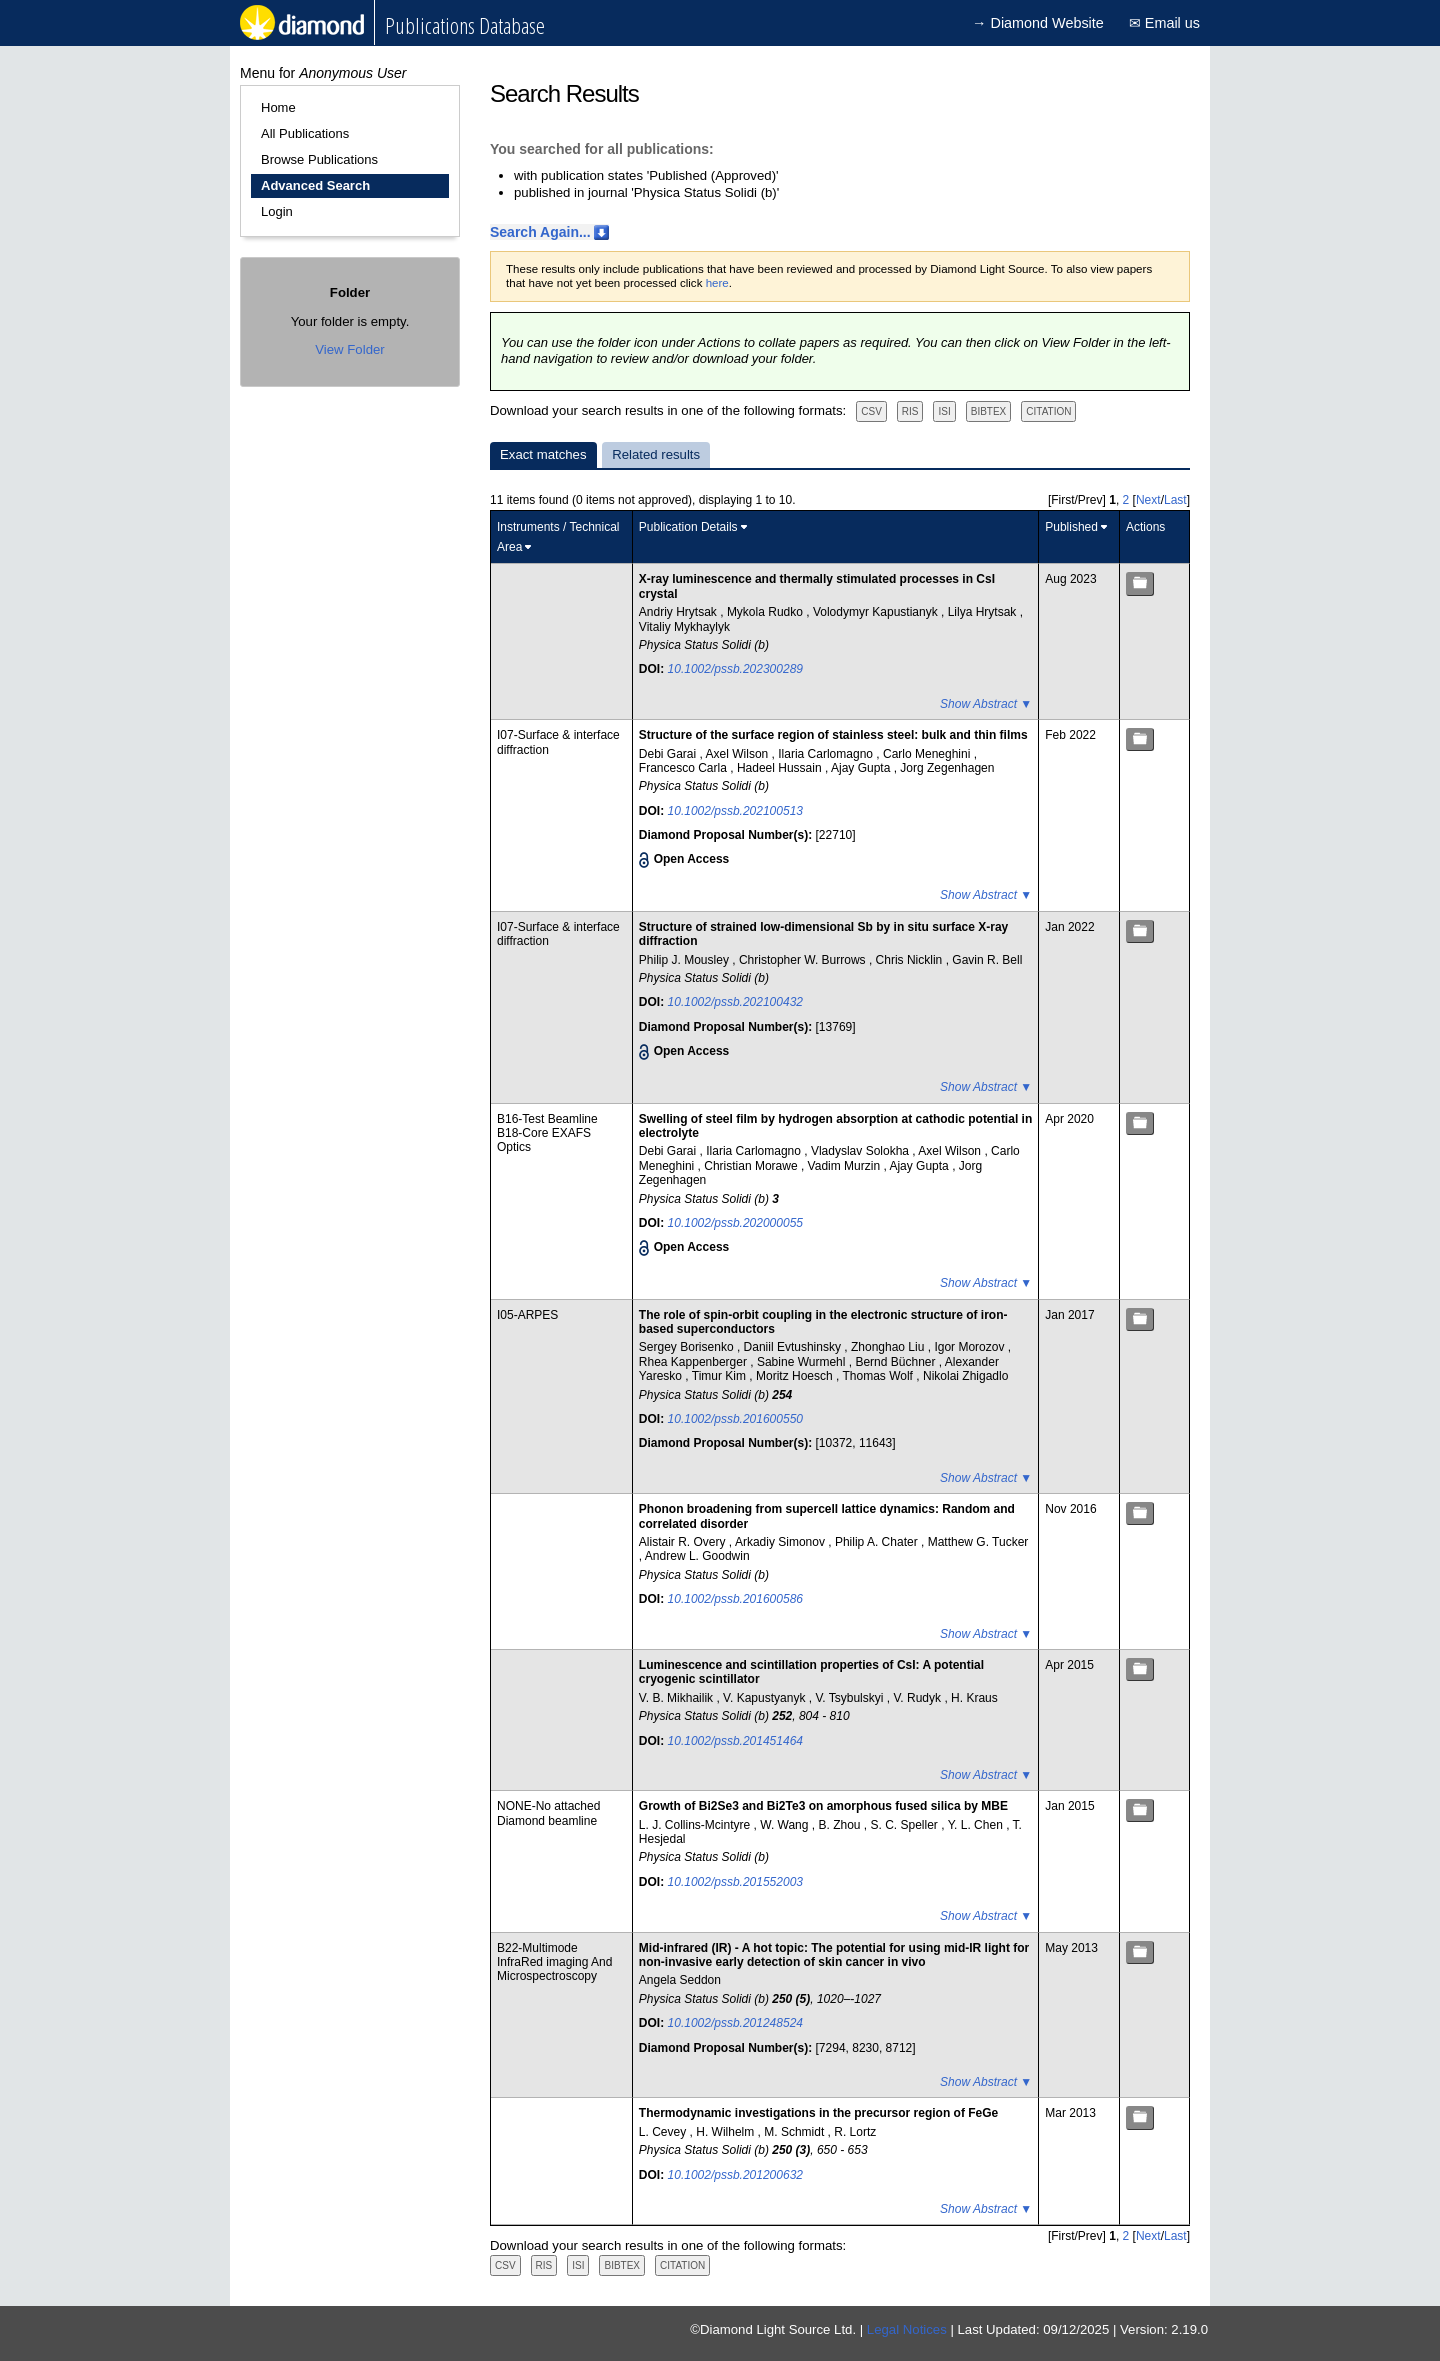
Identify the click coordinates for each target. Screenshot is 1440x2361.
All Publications (305, 133)
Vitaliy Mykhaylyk (684, 627)
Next (1148, 500)
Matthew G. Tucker (978, 1542)
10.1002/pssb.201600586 (735, 1599)
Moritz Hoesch (796, 1376)
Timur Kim (721, 1376)
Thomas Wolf (879, 1376)
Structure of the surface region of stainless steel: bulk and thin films (833, 735)
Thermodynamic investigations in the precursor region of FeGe (818, 2113)
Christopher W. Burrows (804, 960)
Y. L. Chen (977, 1825)
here (717, 283)
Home (278, 107)
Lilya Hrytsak (984, 612)
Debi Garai (669, 754)
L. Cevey (664, 2132)
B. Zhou (840, 1825)
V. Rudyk (918, 1698)
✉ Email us (1164, 23)
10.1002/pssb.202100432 (735, 1002)
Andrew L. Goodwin (697, 1556)
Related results (656, 454)
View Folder (349, 349)
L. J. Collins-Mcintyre (696, 1825)
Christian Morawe (752, 1166)
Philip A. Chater (878, 1542)
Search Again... (540, 232)
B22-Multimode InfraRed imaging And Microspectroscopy (554, 1962)
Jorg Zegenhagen (947, 768)
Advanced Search (315, 185)
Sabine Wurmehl (803, 1362)
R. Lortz (855, 2132)
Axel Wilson (739, 754)
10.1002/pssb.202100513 (735, 811)
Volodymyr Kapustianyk (877, 612)
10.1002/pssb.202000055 (735, 1223)
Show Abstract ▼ (986, 704)
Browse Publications (319, 159)
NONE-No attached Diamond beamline (548, 1813)
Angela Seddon (680, 1980)
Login (277, 211)
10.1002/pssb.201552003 (735, 1882)
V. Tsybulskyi (850, 1698)
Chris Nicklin (911, 960)
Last (1175, 500)
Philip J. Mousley (685, 960)
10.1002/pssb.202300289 (735, 669)
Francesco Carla (684, 768)
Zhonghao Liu (889, 1347)
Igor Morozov (970, 1347)
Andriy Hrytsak (679, 612)
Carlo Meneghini (928, 754)
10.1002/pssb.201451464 (735, 1741)
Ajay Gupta (862, 768)
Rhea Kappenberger (694, 1362)
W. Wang (786, 1825)
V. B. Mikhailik (678, 1698)
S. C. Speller (906, 1825)
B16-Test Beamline (547, 1119)
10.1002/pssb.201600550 (735, 1419)
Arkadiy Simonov (781, 1542)
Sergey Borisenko (688, 1347)
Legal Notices (907, 2329)
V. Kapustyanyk (766, 1698)
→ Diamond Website (1038, 23)
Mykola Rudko (766, 612)
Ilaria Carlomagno (827, 754)
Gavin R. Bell (987, 960)
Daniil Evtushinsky (794, 1347)
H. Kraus (974, 1698)
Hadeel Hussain (781, 768)
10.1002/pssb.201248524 (735, 2023)
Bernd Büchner (896, 1362)
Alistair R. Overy (684, 1542)
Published (1071, 527)
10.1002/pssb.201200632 (735, 2175)
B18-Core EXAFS (544, 1133)
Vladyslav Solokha (861, 1151)
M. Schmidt (795, 2132)
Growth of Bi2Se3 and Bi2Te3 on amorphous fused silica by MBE (823, 1806)
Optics (514, 1147)
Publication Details (688, 527)
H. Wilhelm (726, 2132)
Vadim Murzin (846, 1166)
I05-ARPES (527, 1315)
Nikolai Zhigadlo (965, 1376)
